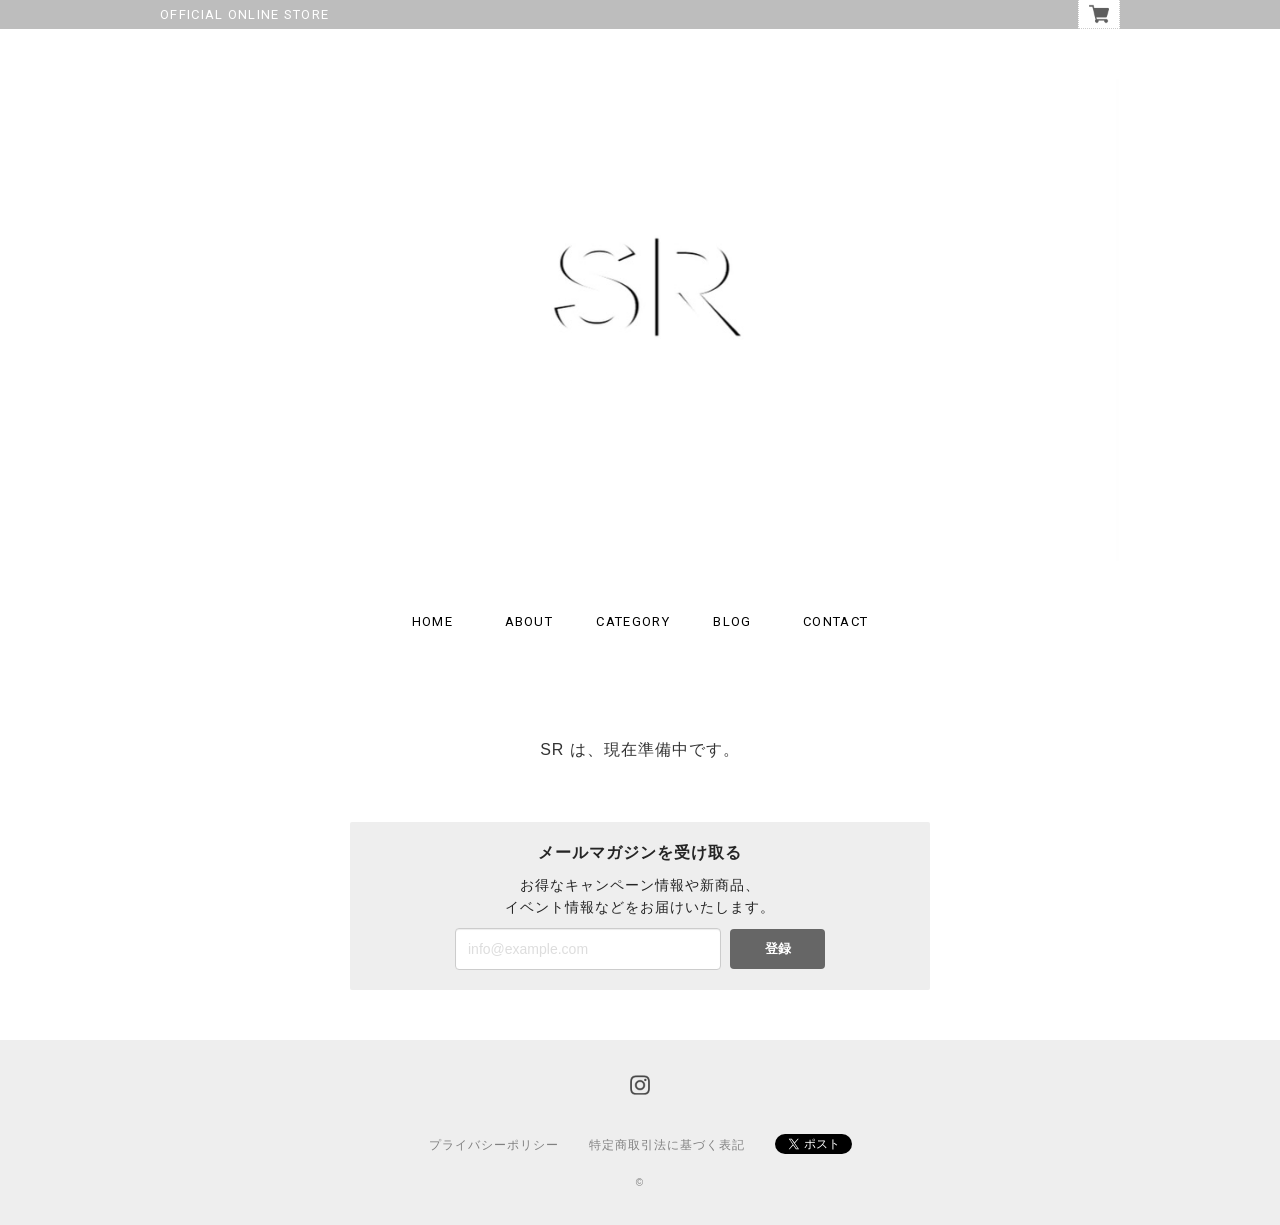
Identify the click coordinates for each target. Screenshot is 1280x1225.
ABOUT (529, 621)
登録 (778, 948)
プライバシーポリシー (494, 1145)
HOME (432, 621)
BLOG (732, 621)
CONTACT (835, 621)
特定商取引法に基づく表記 (667, 1145)
